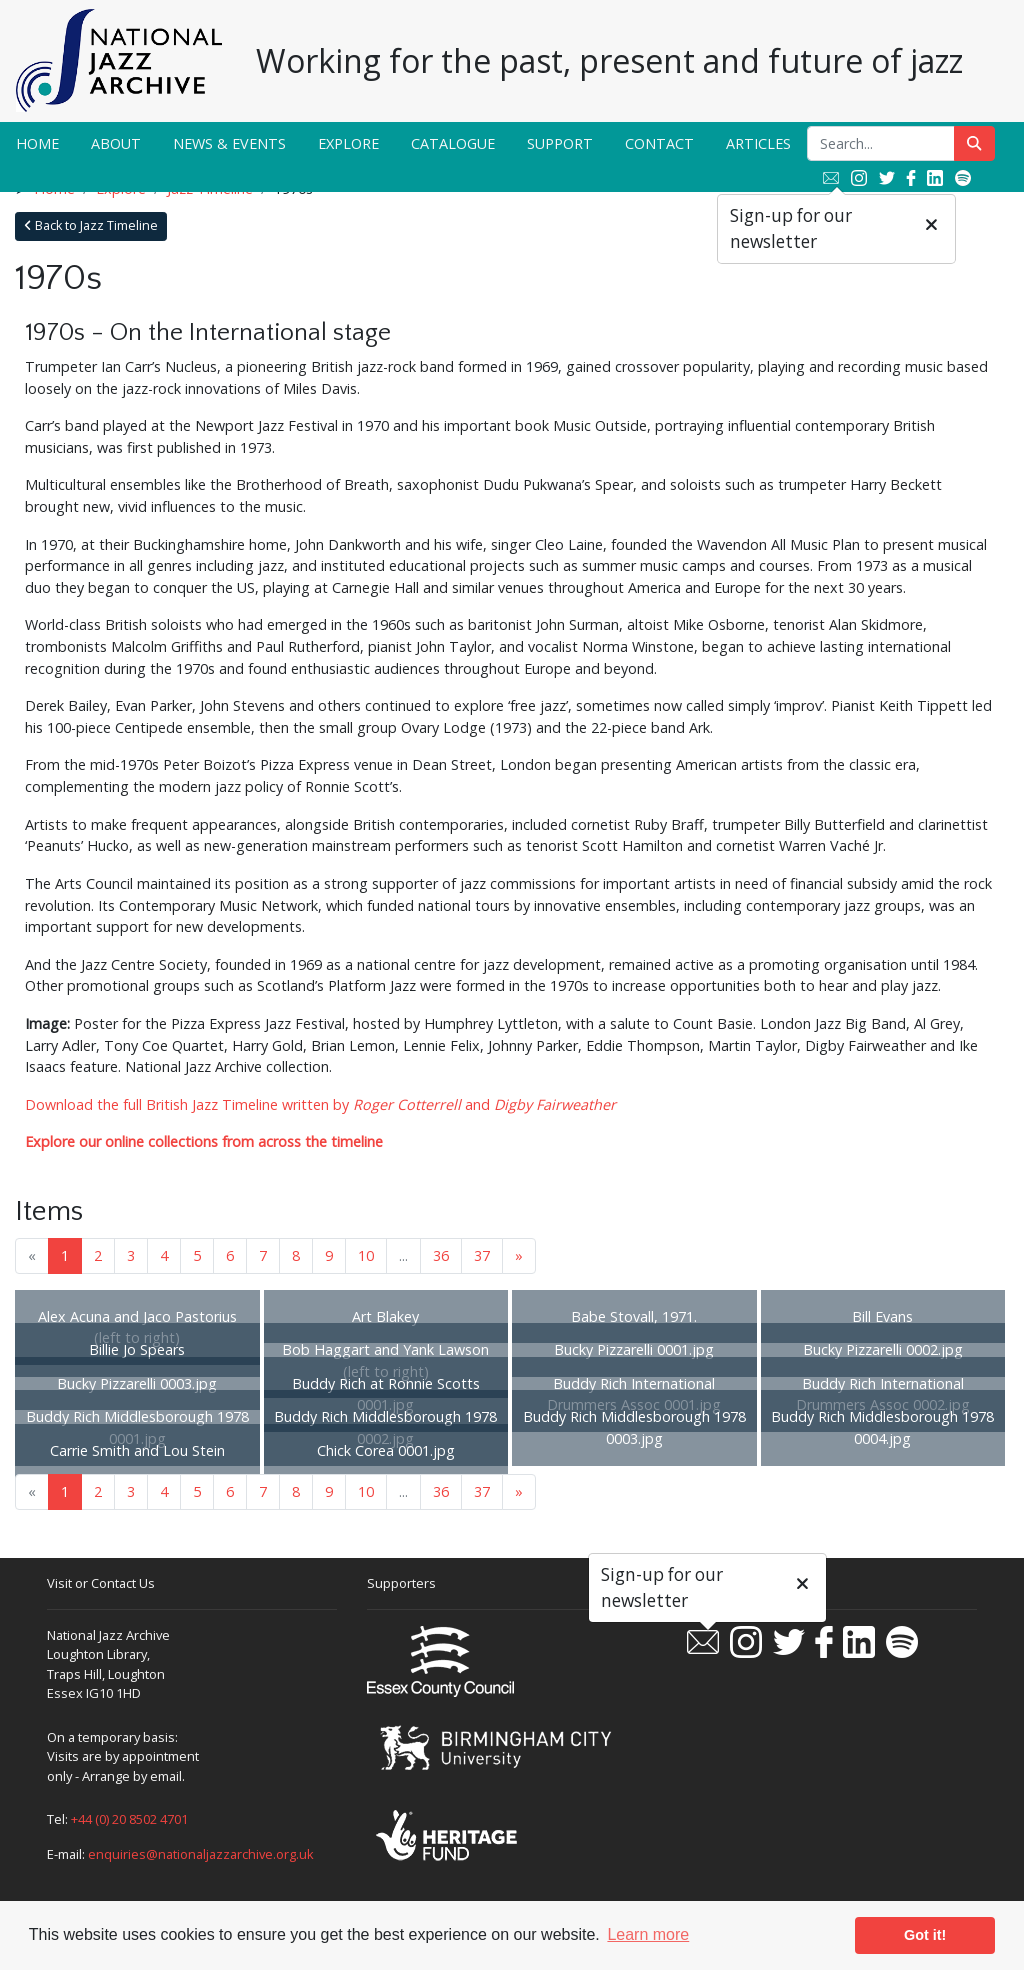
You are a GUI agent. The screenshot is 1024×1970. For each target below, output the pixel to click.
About (116, 143)
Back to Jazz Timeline (91, 225)
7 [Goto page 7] (263, 1255)
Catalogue (453, 143)
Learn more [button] (648, 1934)
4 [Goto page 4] (164, 1255)
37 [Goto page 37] (482, 1255)
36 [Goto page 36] (441, 1255)
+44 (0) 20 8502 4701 (129, 1819)
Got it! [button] (925, 1935)
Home (37, 143)
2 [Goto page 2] (98, 1255)
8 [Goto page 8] (296, 1255)
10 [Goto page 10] (366, 1255)
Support (560, 143)
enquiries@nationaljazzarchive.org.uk (201, 1854)
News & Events (229, 143)
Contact (659, 143)
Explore (348, 143)
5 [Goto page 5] (197, 1255)
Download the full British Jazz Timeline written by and (320, 1104)
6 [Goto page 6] (230, 1255)
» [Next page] (519, 1255)
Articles (758, 143)
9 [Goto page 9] (329, 1255)
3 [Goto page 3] (131, 1255)
